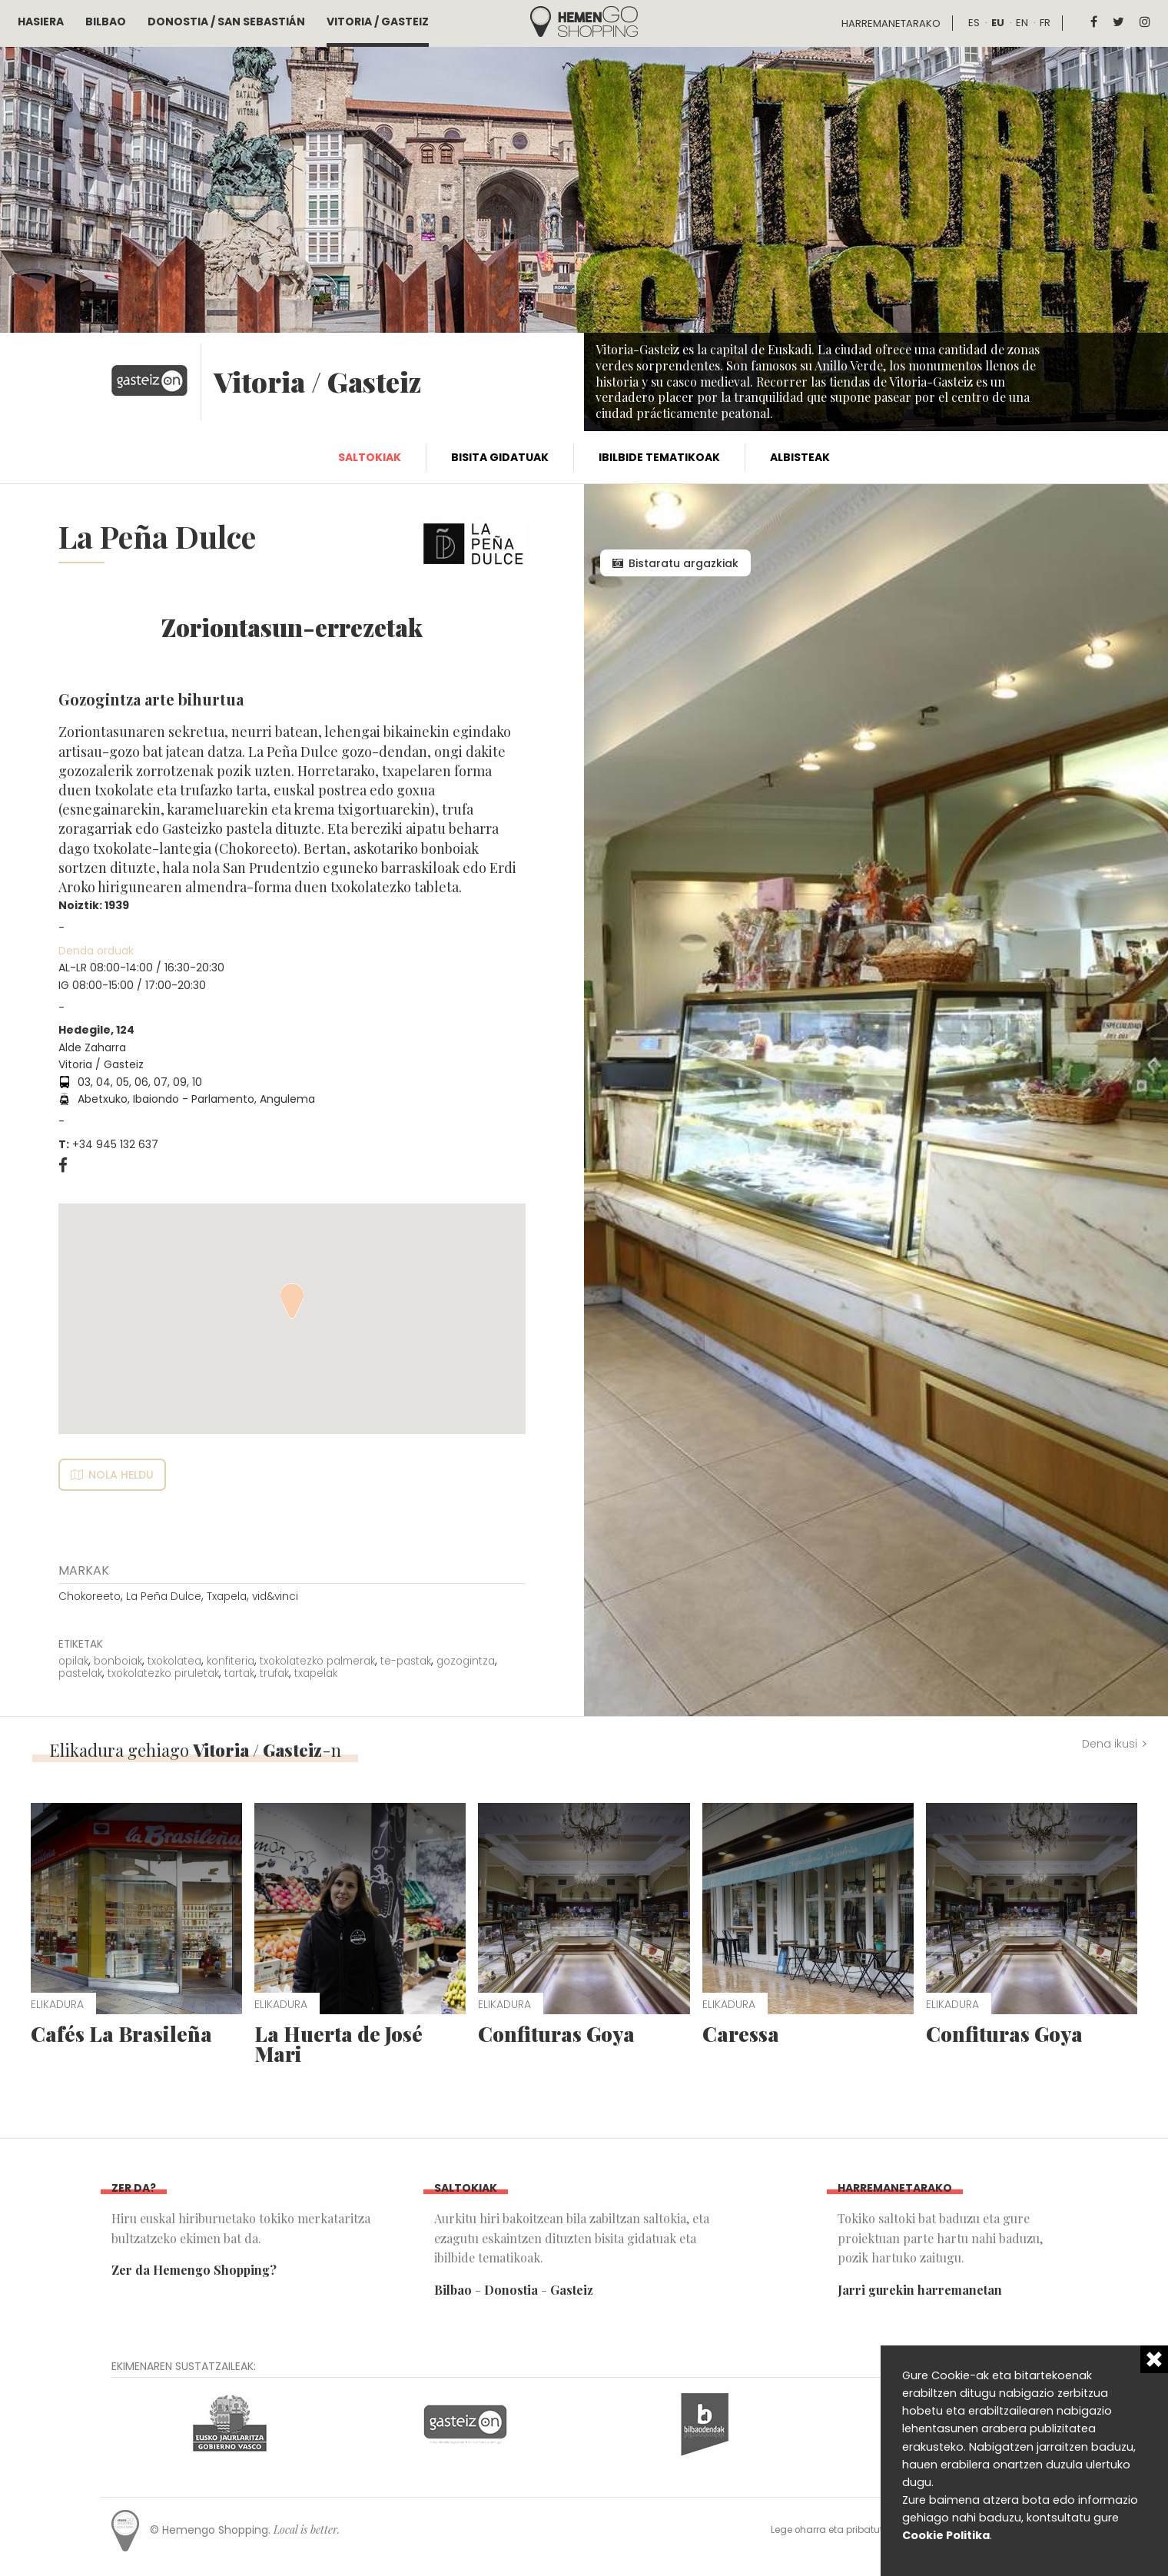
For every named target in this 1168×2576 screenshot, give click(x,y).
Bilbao (105, 21)
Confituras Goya (556, 2033)
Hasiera (41, 21)
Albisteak (800, 457)
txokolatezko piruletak (163, 1673)
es (974, 22)
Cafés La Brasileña (121, 2033)
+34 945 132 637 (115, 1144)
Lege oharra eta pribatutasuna (842, 2530)
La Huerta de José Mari (338, 2043)
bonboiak (118, 1661)
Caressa (740, 2033)
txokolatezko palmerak (317, 1661)
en (1022, 22)
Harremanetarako (891, 23)
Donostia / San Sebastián (226, 21)
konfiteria (230, 1661)
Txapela (227, 1596)
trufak (274, 1673)
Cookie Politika (946, 2535)
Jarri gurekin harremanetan (920, 2290)
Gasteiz (571, 2290)
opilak (73, 1661)
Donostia (511, 2290)
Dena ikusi (1109, 1743)
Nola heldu (121, 1474)
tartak (239, 1673)
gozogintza (465, 1661)
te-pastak (405, 1661)
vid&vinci (275, 1596)
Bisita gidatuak (500, 457)
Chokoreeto (89, 1596)
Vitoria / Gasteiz (378, 21)
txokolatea (174, 1661)
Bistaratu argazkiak (683, 563)
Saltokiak (369, 457)
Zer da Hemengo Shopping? (194, 2270)
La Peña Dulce (163, 1596)
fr (1045, 22)
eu (997, 22)
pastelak (80, 1673)
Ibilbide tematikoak (659, 457)
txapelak (315, 1673)
